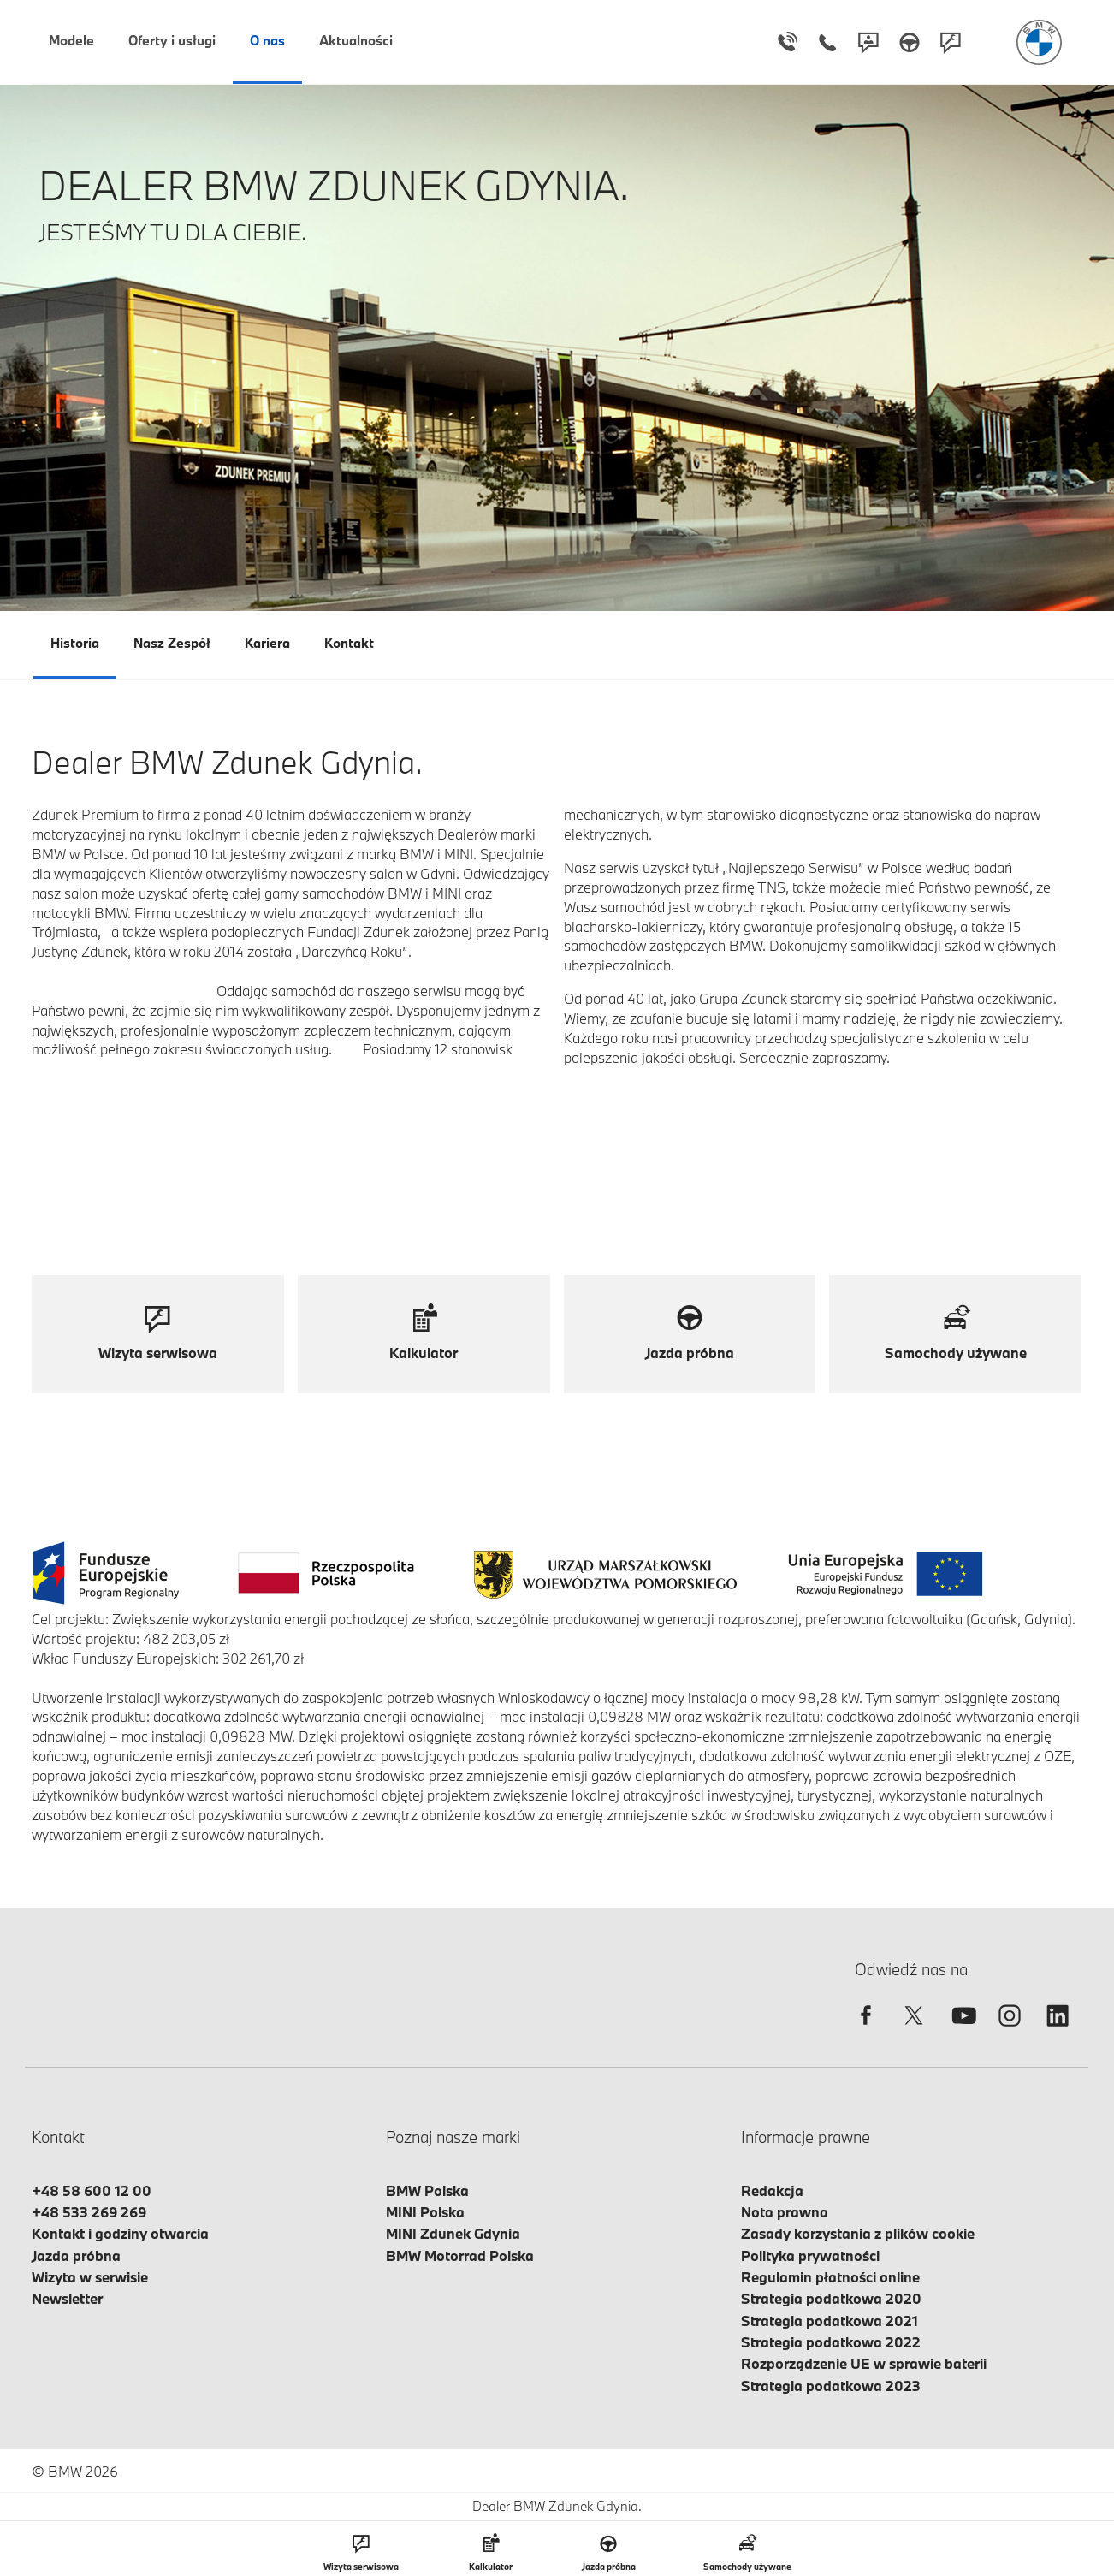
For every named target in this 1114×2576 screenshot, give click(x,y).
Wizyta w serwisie (90, 2277)
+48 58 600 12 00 (91, 2190)
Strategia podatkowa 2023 (831, 2386)
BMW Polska (427, 2190)
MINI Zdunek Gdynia (453, 2233)
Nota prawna (784, 2212)
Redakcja (772, 2190)
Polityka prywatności (810, 2255)
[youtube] (962, 2030)
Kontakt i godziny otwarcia (120, 2233)
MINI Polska (425, 2212)
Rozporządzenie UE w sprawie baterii (864, 2363)
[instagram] (1010, 2030)
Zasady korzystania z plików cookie (858, 2233)
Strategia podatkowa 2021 (829, 2321)
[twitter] (914, 2030)
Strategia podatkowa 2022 (831, 2342)
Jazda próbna (76, 2255)
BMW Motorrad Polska (460, 2255)
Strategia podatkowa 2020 (831, 2298)
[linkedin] (1057, 2030)
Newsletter (67, 2298)
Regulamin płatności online (830, 2277)
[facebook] (866, 2030)
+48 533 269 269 (89, 2212)
